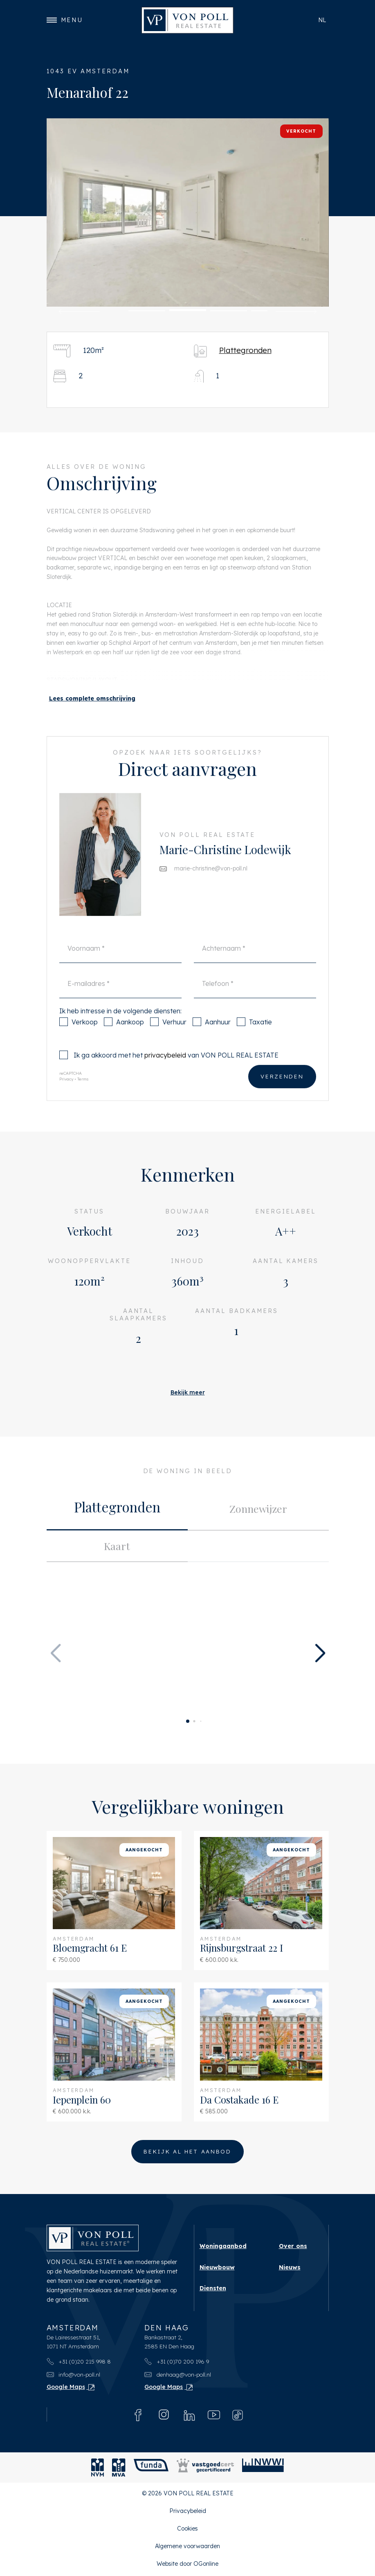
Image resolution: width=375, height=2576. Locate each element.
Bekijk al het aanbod (187, 2152)
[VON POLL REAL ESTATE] (187, 20)
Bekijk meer (188, 1392)
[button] (79, 311)
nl (322, 20)
